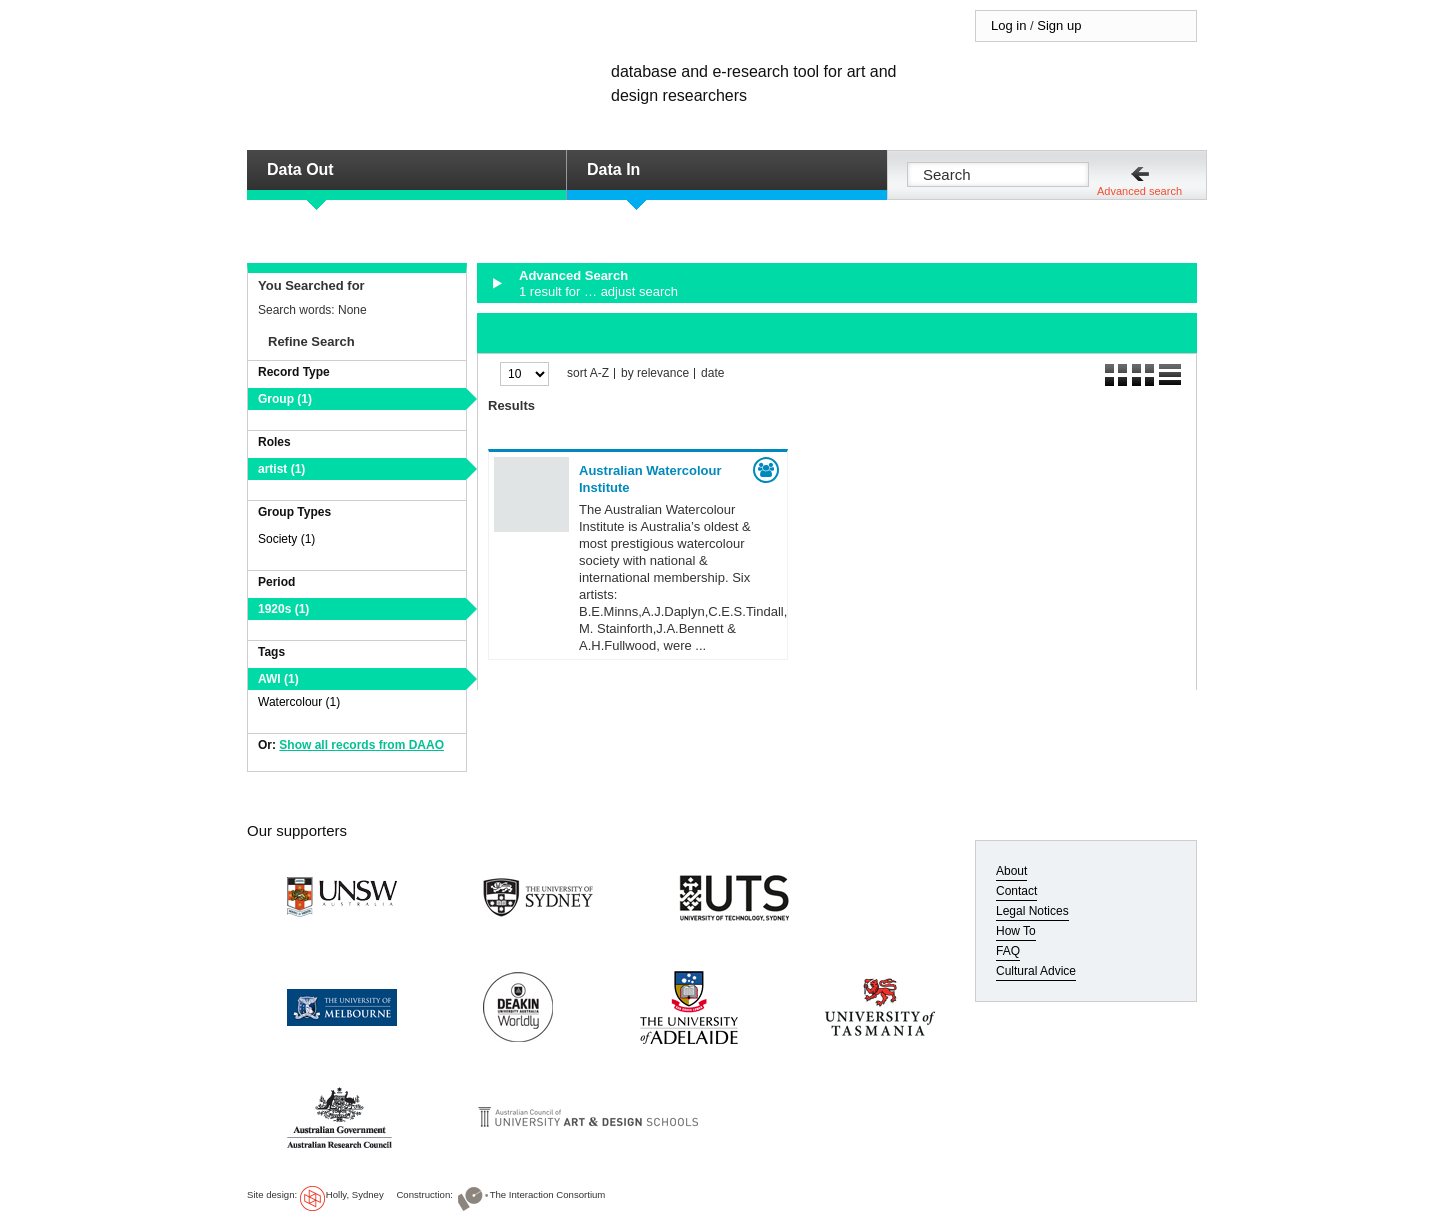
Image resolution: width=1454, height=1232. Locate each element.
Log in (1008, 25)
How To (1016, 931)
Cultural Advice (1036, 971)
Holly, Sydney (355, 1194)
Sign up (1059, 25)
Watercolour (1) (299, 702)
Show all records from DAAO (361, 745)
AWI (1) (278, 679)
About (1011, 871)
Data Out (300, 169)
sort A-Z (588, 373)
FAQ (1008, 951)
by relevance (655, 373)
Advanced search (1139, 191)
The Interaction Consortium (548, 1194)
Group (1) (285, 399)
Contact (1016, 891)
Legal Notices (1032, 911)
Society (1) (286, 539)
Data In (613, 169)
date (712, 373)
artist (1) (281, 469)
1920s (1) (283, 609)
